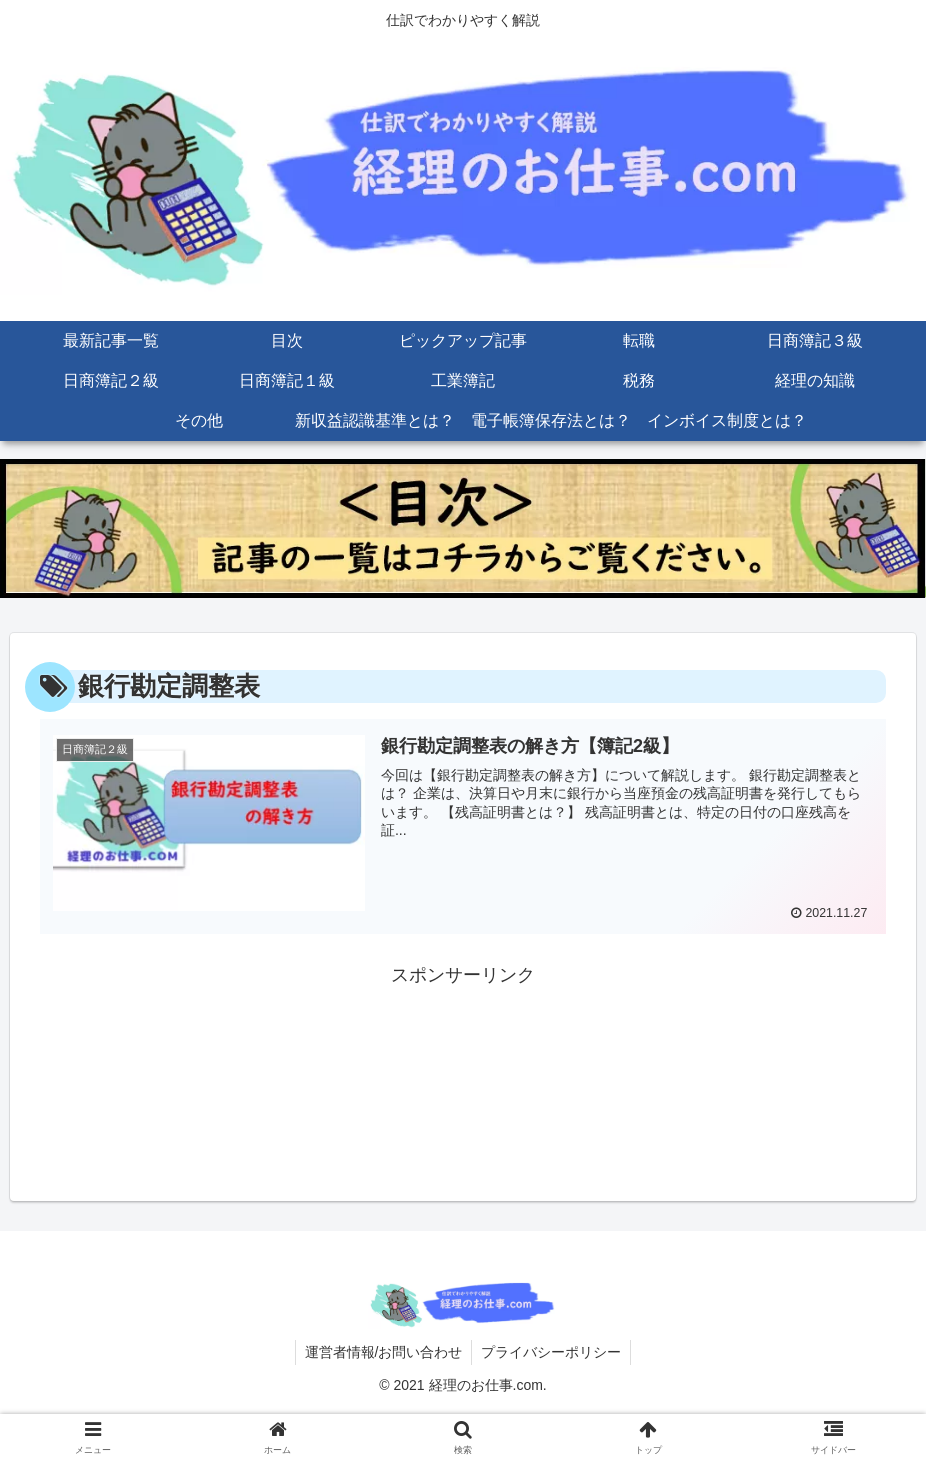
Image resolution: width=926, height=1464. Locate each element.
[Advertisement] (463, 1039)
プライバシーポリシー (552, 1351)
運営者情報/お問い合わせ (383, 1351)
